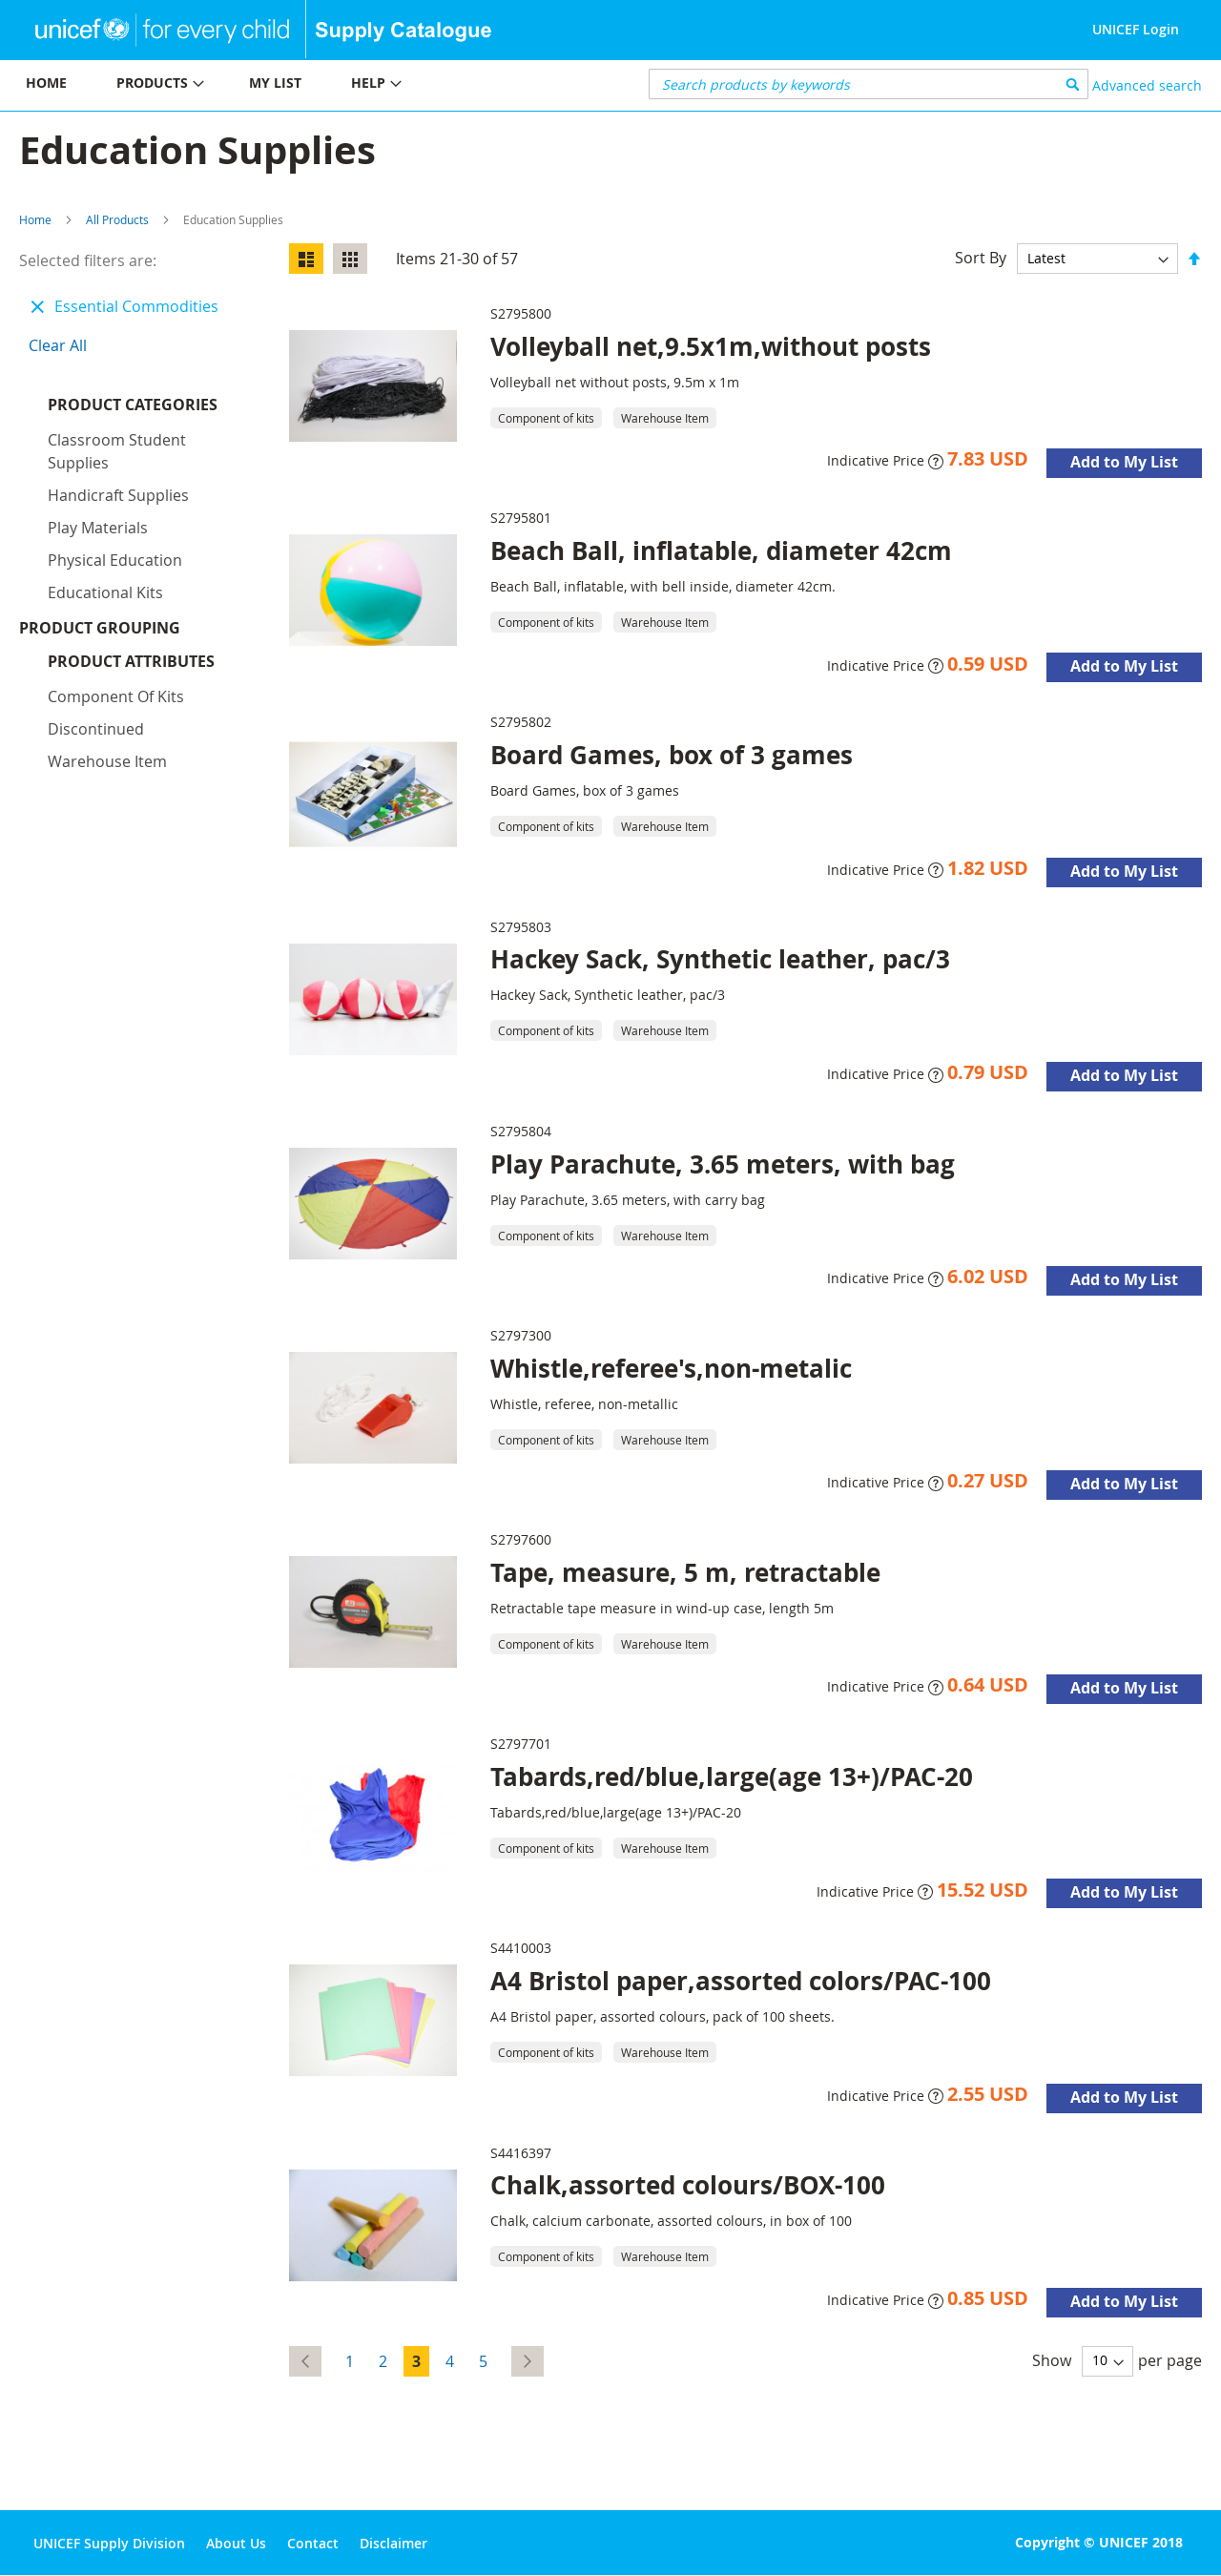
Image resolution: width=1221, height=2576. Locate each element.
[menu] (305, 85)
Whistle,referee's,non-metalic (671, 1368)
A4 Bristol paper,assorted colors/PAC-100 (740, 1980)
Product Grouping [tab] (128, 437)
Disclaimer (393, 2543)
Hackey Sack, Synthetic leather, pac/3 (720, 959)
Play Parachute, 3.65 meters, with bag (722, 1164)
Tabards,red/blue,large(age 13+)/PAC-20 (731, 1776)
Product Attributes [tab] (131, 471)
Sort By (980, 257)
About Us (236, 2543)
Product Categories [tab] (132, 404)
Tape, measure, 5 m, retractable (685, 1572)
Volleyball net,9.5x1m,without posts (710, 346)
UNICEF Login (1135, 29)
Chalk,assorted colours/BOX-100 (687, 2185)
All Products (117, 219)
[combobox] (868, 84)
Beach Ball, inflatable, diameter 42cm (721, 550)
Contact (313, 2543)
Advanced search (1147, 85)
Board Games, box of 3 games (671, 754)
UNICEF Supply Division (109, 2543)
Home (35, 219)
